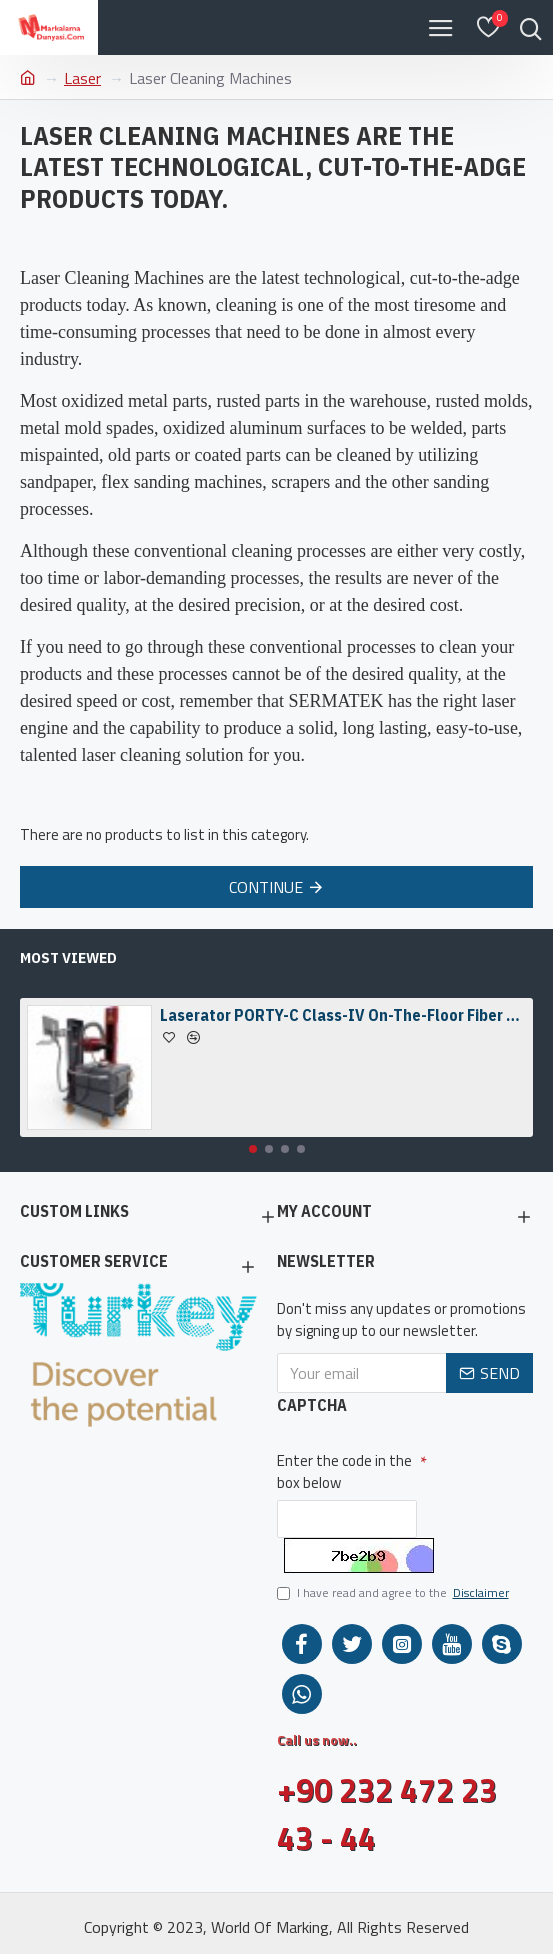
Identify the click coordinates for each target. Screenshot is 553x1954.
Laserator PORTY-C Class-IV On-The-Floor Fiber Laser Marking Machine (343, 1015)
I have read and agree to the (394, 1593)
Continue (266, 887)
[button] (253, 1149)
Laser (82, 78)
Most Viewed (68, 958)
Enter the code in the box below (344, 1472)
